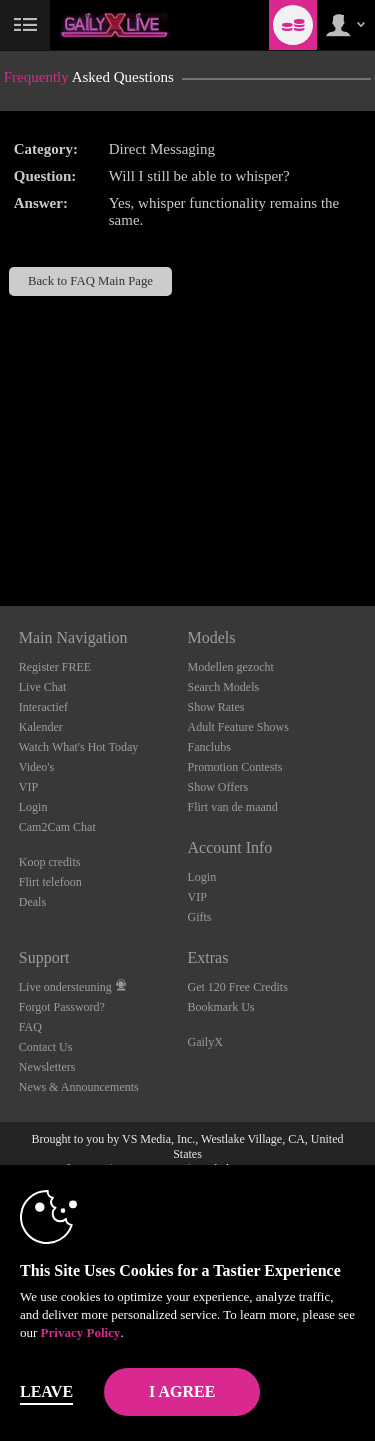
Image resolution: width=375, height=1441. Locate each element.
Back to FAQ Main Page (90, 281)
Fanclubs (209, 747)
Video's (36, 767)
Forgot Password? (62, 1007)
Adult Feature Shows (238, 727)
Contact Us (46, 1047)
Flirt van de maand (233, 807)
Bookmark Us (221, 1007)
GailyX (205, 1042)
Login (33, 807)
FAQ (30, 1027)
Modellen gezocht (231, 667)
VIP (28, 787)
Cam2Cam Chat (57, 827)
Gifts (200, 917)
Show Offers (218, 787)
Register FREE (55, 667)
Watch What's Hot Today (79, 747)
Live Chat (43, 687)
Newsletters (47, 1067)
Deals (32, 902)
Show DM (0, 531)
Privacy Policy (81, 1332)
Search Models (224, 687)
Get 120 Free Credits (238, 987)
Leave (46, 1391)
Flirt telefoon (50, 882)
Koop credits (50, 862)
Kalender (41, 727)
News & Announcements (79, 1087)
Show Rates (216, 707)
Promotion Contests (235, 767)
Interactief (43, 707)
